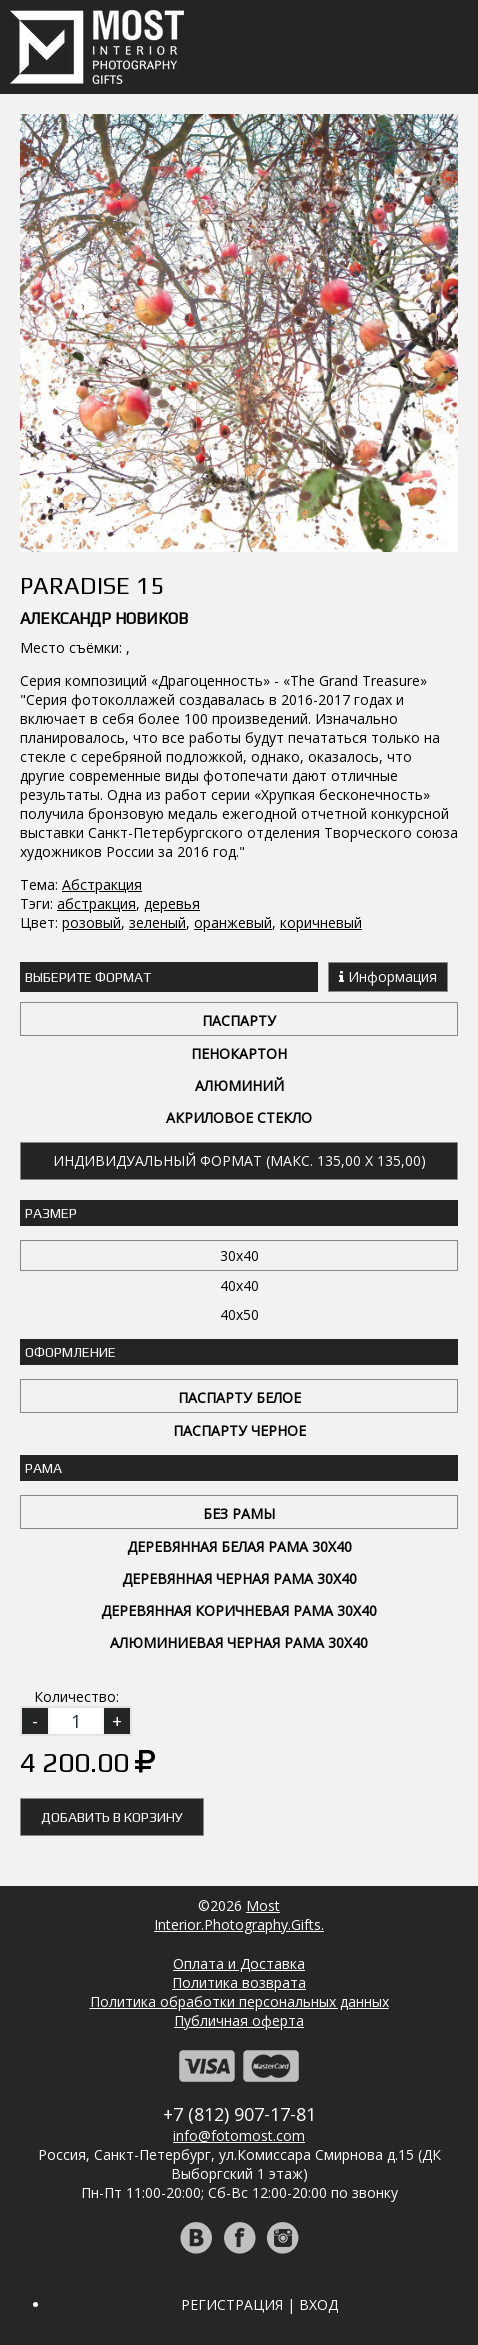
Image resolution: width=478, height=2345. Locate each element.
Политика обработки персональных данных (239, 2001)
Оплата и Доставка (239, 1963)
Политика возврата (239, 1982)
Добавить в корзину (112, 1817)
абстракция (96, 903)
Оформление (70, 1352)
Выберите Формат (88, 977)
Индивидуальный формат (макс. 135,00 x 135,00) (239, 1160)
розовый (91, 922)
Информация (388, 976)
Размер (51, 1213)
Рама (43, 1468)
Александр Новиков (104, 618)
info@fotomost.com (239, 2135)
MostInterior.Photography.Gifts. (239, 1915)
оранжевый (233, 922)
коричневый (321, 922)
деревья (172, 903)
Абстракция (102, 884)
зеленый (157, 922)
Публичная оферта (239, 2020)
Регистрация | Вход (259, 2304)
